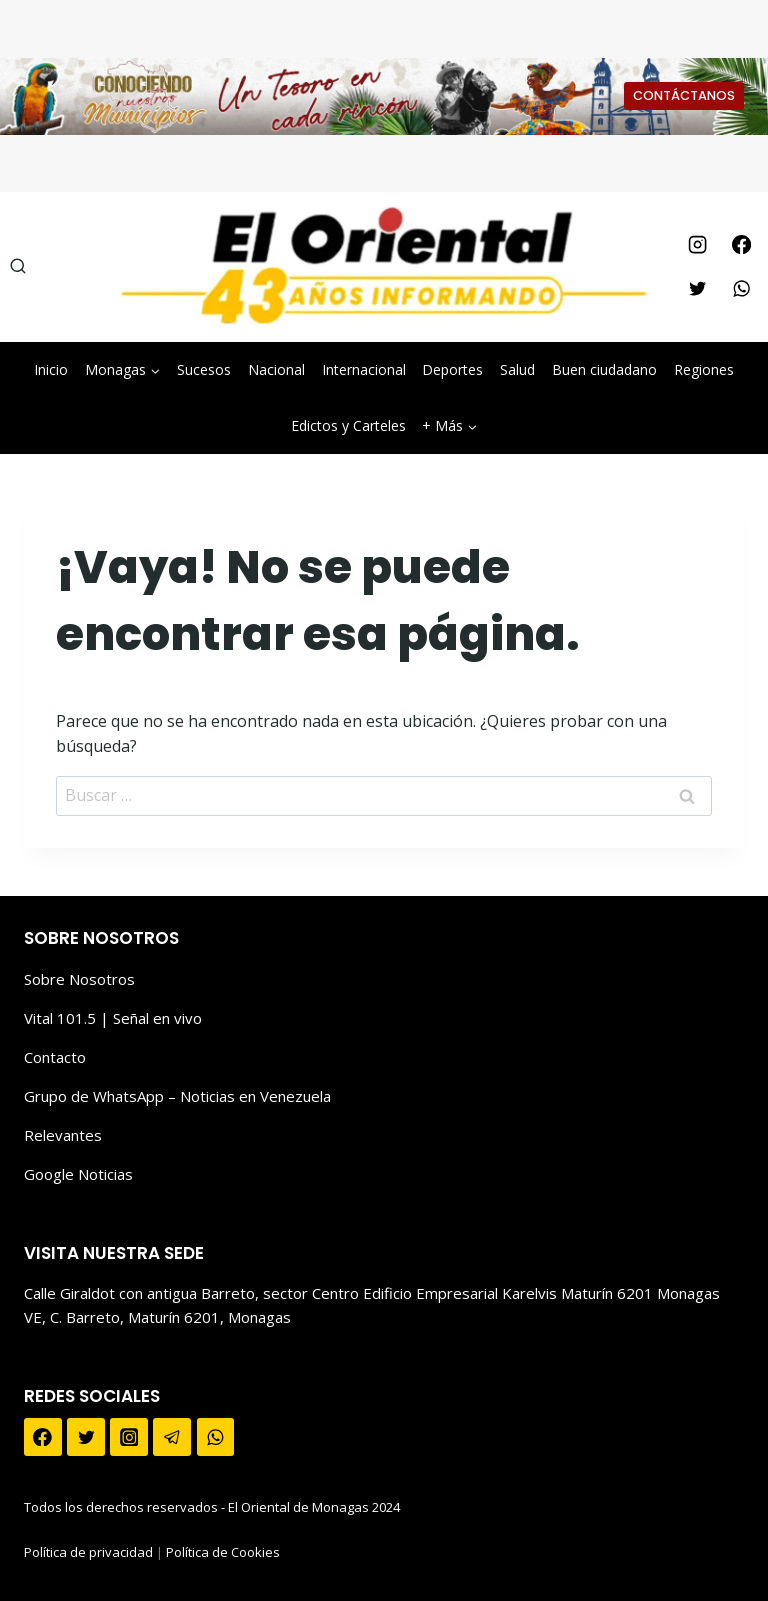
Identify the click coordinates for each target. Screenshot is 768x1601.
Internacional (364, 369)
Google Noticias (78, 1174)
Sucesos (204, 369)
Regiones (704, 369)
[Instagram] (697, 245)
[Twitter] (697, 289)
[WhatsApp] (741, 289)
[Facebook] (741, 245)
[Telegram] (172, 1437)
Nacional (276, 369)
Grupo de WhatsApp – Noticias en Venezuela (177, 1096)
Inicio (51, 369)
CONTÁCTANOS (684, 95)
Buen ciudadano (604, 369)
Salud (517, 369)
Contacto (55, 1057)
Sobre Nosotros (79, 979)
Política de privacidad (88, 1552)
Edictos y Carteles (348, 425)
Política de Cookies (223, 1552)
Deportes (452, 369)
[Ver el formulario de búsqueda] (18, 267)
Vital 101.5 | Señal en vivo (113, 1018)
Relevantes (63, 1135)
